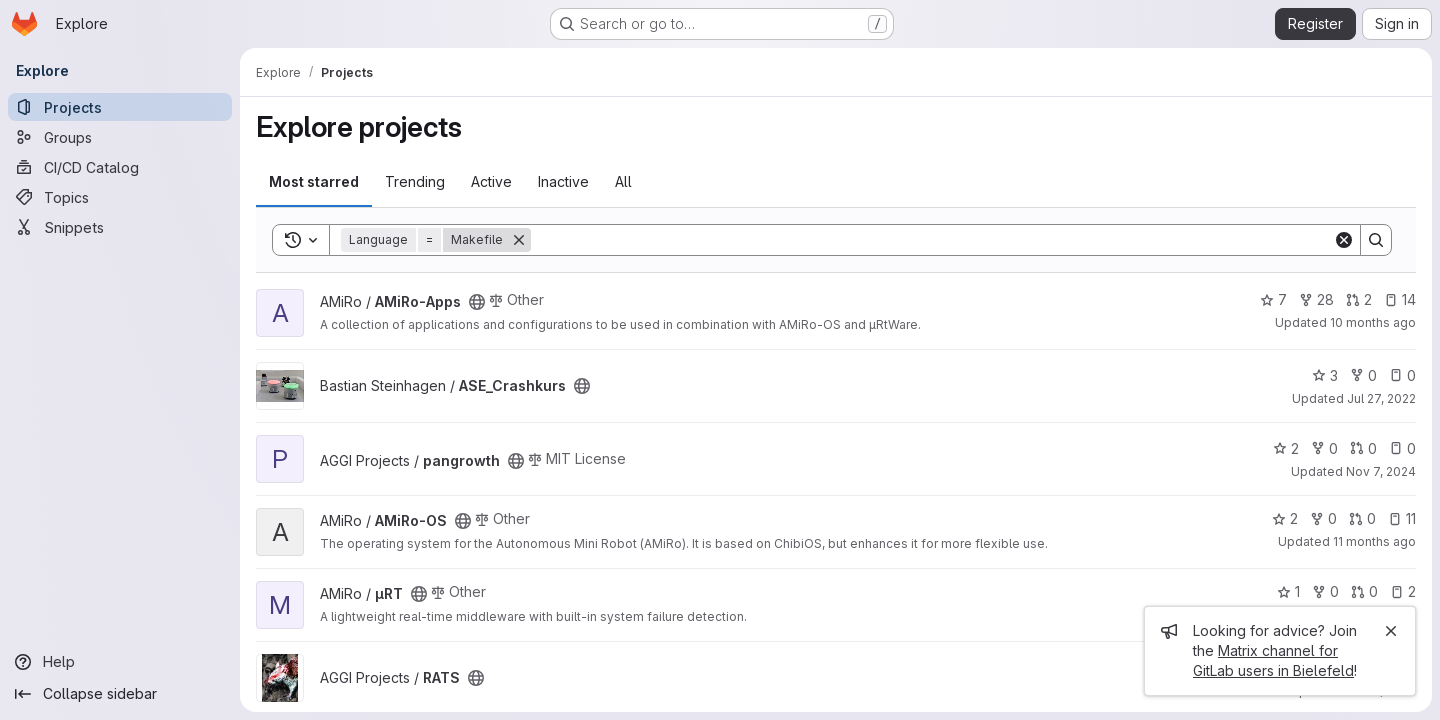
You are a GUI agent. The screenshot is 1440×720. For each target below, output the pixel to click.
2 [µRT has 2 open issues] (1403, 591)
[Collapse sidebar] (120, 694)
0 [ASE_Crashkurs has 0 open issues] (1402, 375)
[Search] (932, 240)
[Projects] (120, 107)
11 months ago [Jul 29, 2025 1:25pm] (1374, 541)
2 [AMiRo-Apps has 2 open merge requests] (1359, 299)
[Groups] (120, 137)
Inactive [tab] (563, 181)
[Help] (120, 662)
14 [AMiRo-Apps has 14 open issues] (1400, 299)
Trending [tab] (415, 181)
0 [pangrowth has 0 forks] (1324, 448)
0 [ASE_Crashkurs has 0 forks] (1363, 375)
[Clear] (1344, 240)
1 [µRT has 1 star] (1288, 591)
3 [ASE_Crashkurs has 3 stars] (1325, 375)
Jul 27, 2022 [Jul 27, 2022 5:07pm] (1381, 398)
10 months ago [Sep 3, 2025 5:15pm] (1373, 322)
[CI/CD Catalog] (120, 167)
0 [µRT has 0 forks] (1325, 591)
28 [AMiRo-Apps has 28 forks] (1316, 299)
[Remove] (519, 240)
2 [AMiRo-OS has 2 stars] (1285, 518)
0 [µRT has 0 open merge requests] (1364, 591)
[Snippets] (120, 227)
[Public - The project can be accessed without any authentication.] (477, 302)
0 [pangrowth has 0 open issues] (1402, 448)
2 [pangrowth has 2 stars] (1286, 448)
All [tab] (623, 181)
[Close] (1391, 631)
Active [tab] (491, 181)
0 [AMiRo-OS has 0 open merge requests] (1362, 518)
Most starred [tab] (314, 181)
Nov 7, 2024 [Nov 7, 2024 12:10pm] (1381, 471)
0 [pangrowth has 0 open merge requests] (1363, 448)
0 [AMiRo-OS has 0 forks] (1323, 518)
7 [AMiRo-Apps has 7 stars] (1273, 299)
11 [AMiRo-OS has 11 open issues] (1402, 518)
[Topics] (120, 197)
